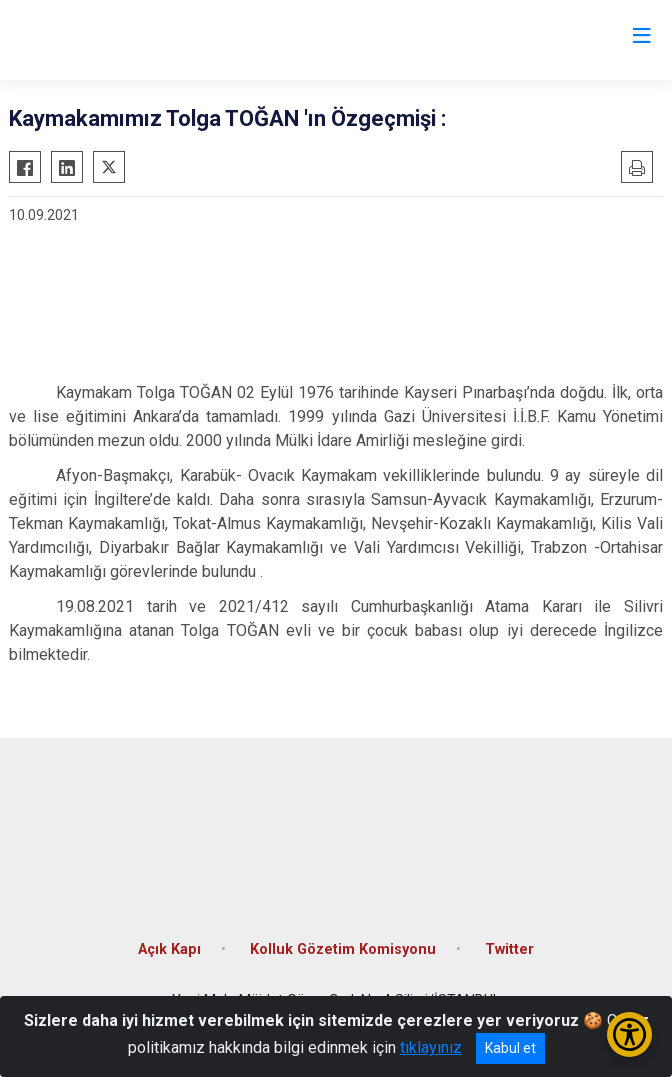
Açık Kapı (169, 949)
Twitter (509, 949)
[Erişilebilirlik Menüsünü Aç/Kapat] (629, 1034)
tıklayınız (431, 1047)
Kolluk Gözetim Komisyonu (343, 949)
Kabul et (510, 1048)
